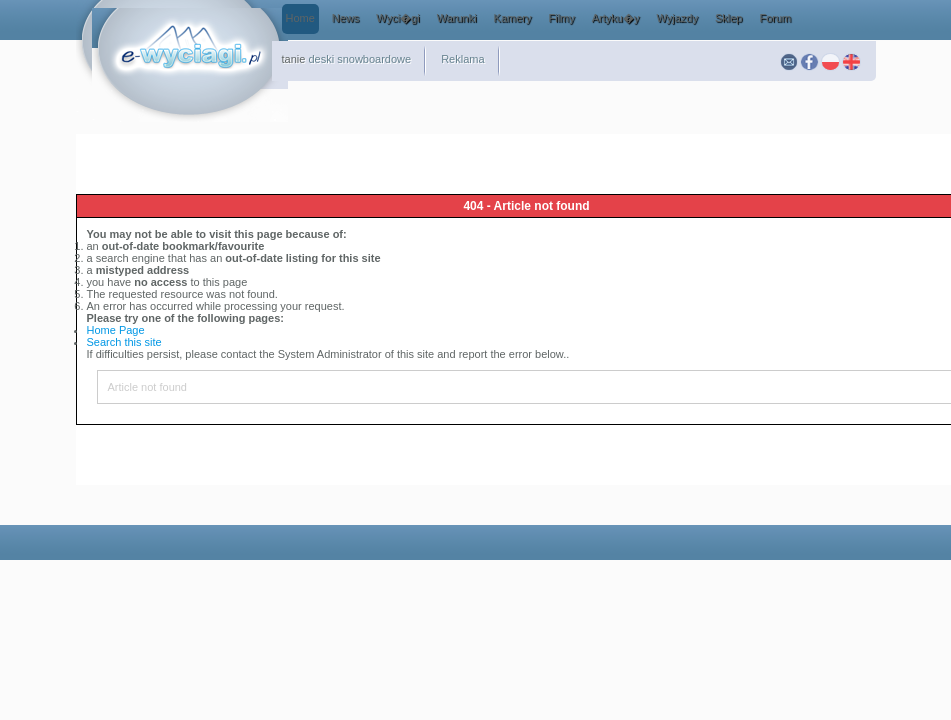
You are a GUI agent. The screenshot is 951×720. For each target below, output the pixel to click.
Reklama (462, 59)
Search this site (124, 342)
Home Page (116, 330)
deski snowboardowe (359, 59)
